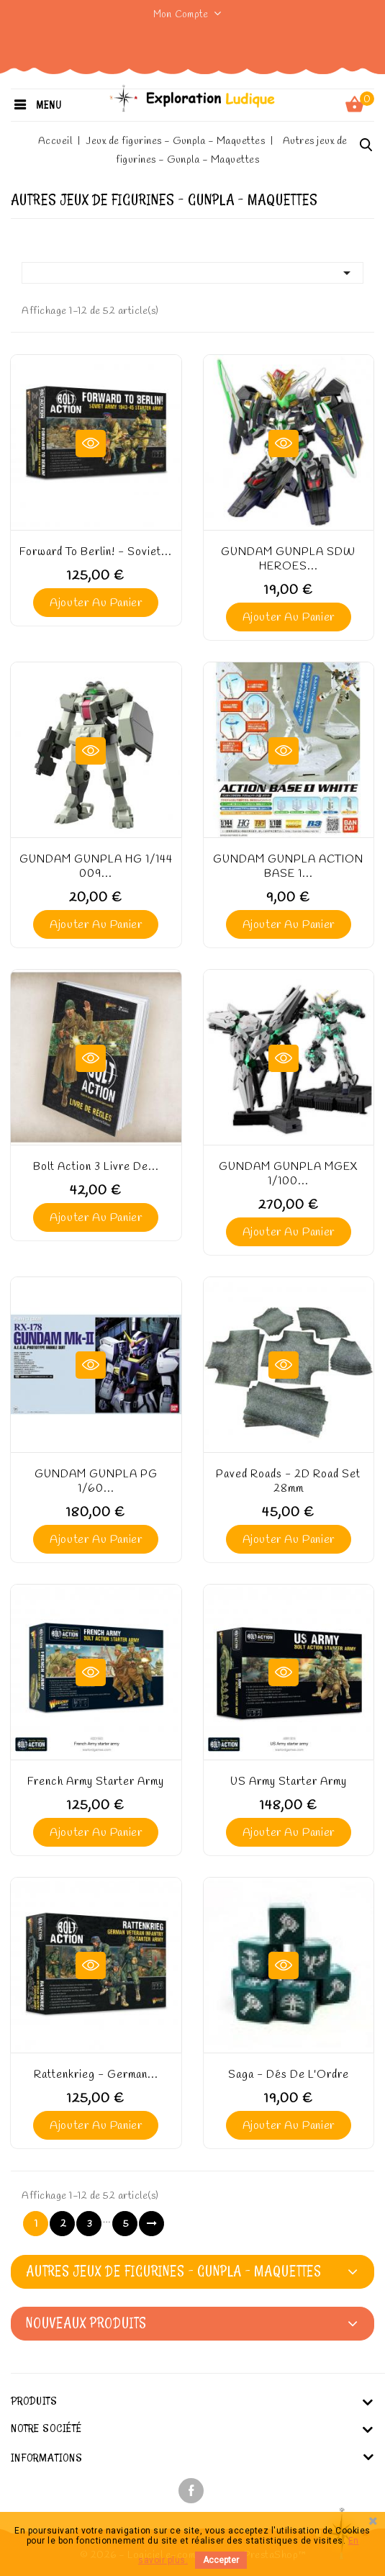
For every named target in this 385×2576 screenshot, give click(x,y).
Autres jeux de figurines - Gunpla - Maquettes (174, 2271)
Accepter (221, 2560)
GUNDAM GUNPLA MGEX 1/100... (288, 1174)
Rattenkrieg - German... (96, 2075)
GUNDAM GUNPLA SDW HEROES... (288, 559)
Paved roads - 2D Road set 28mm (288, 1481)
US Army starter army (288, 1782)
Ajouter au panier (96, 603)
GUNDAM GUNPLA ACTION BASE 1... (288, 866)
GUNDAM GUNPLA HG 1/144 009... (96, 866)
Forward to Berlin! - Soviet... (95, 552)
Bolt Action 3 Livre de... (96, 1167)
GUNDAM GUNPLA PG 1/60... (96, 1481)
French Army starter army (95, 1782)
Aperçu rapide (91, 443)
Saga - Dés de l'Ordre (288, 2075)
